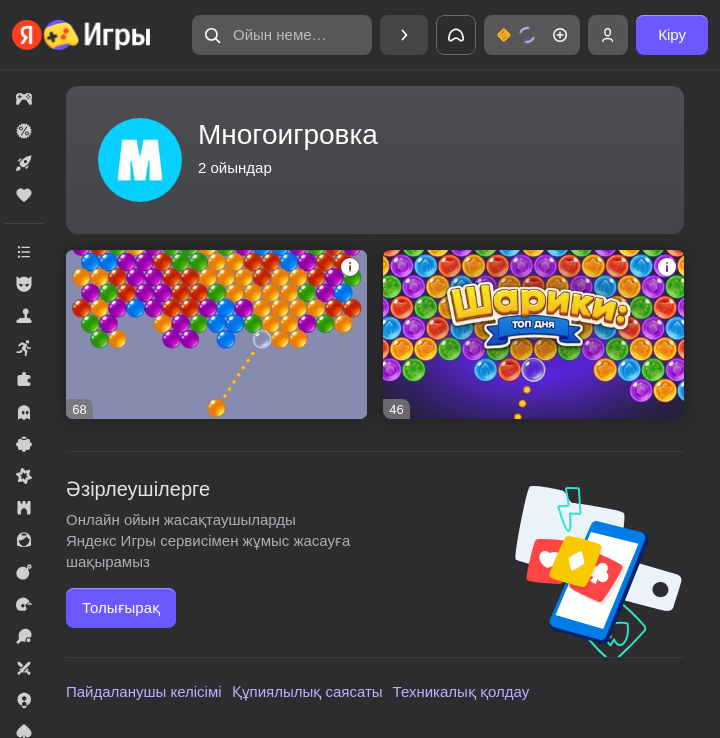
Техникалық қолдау (461, 691)
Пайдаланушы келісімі (144, 691)
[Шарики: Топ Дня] (533, 334)
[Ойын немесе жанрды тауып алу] (282, 35)
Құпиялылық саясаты (307, 691)
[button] (282, 35)
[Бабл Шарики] (216, 334)
